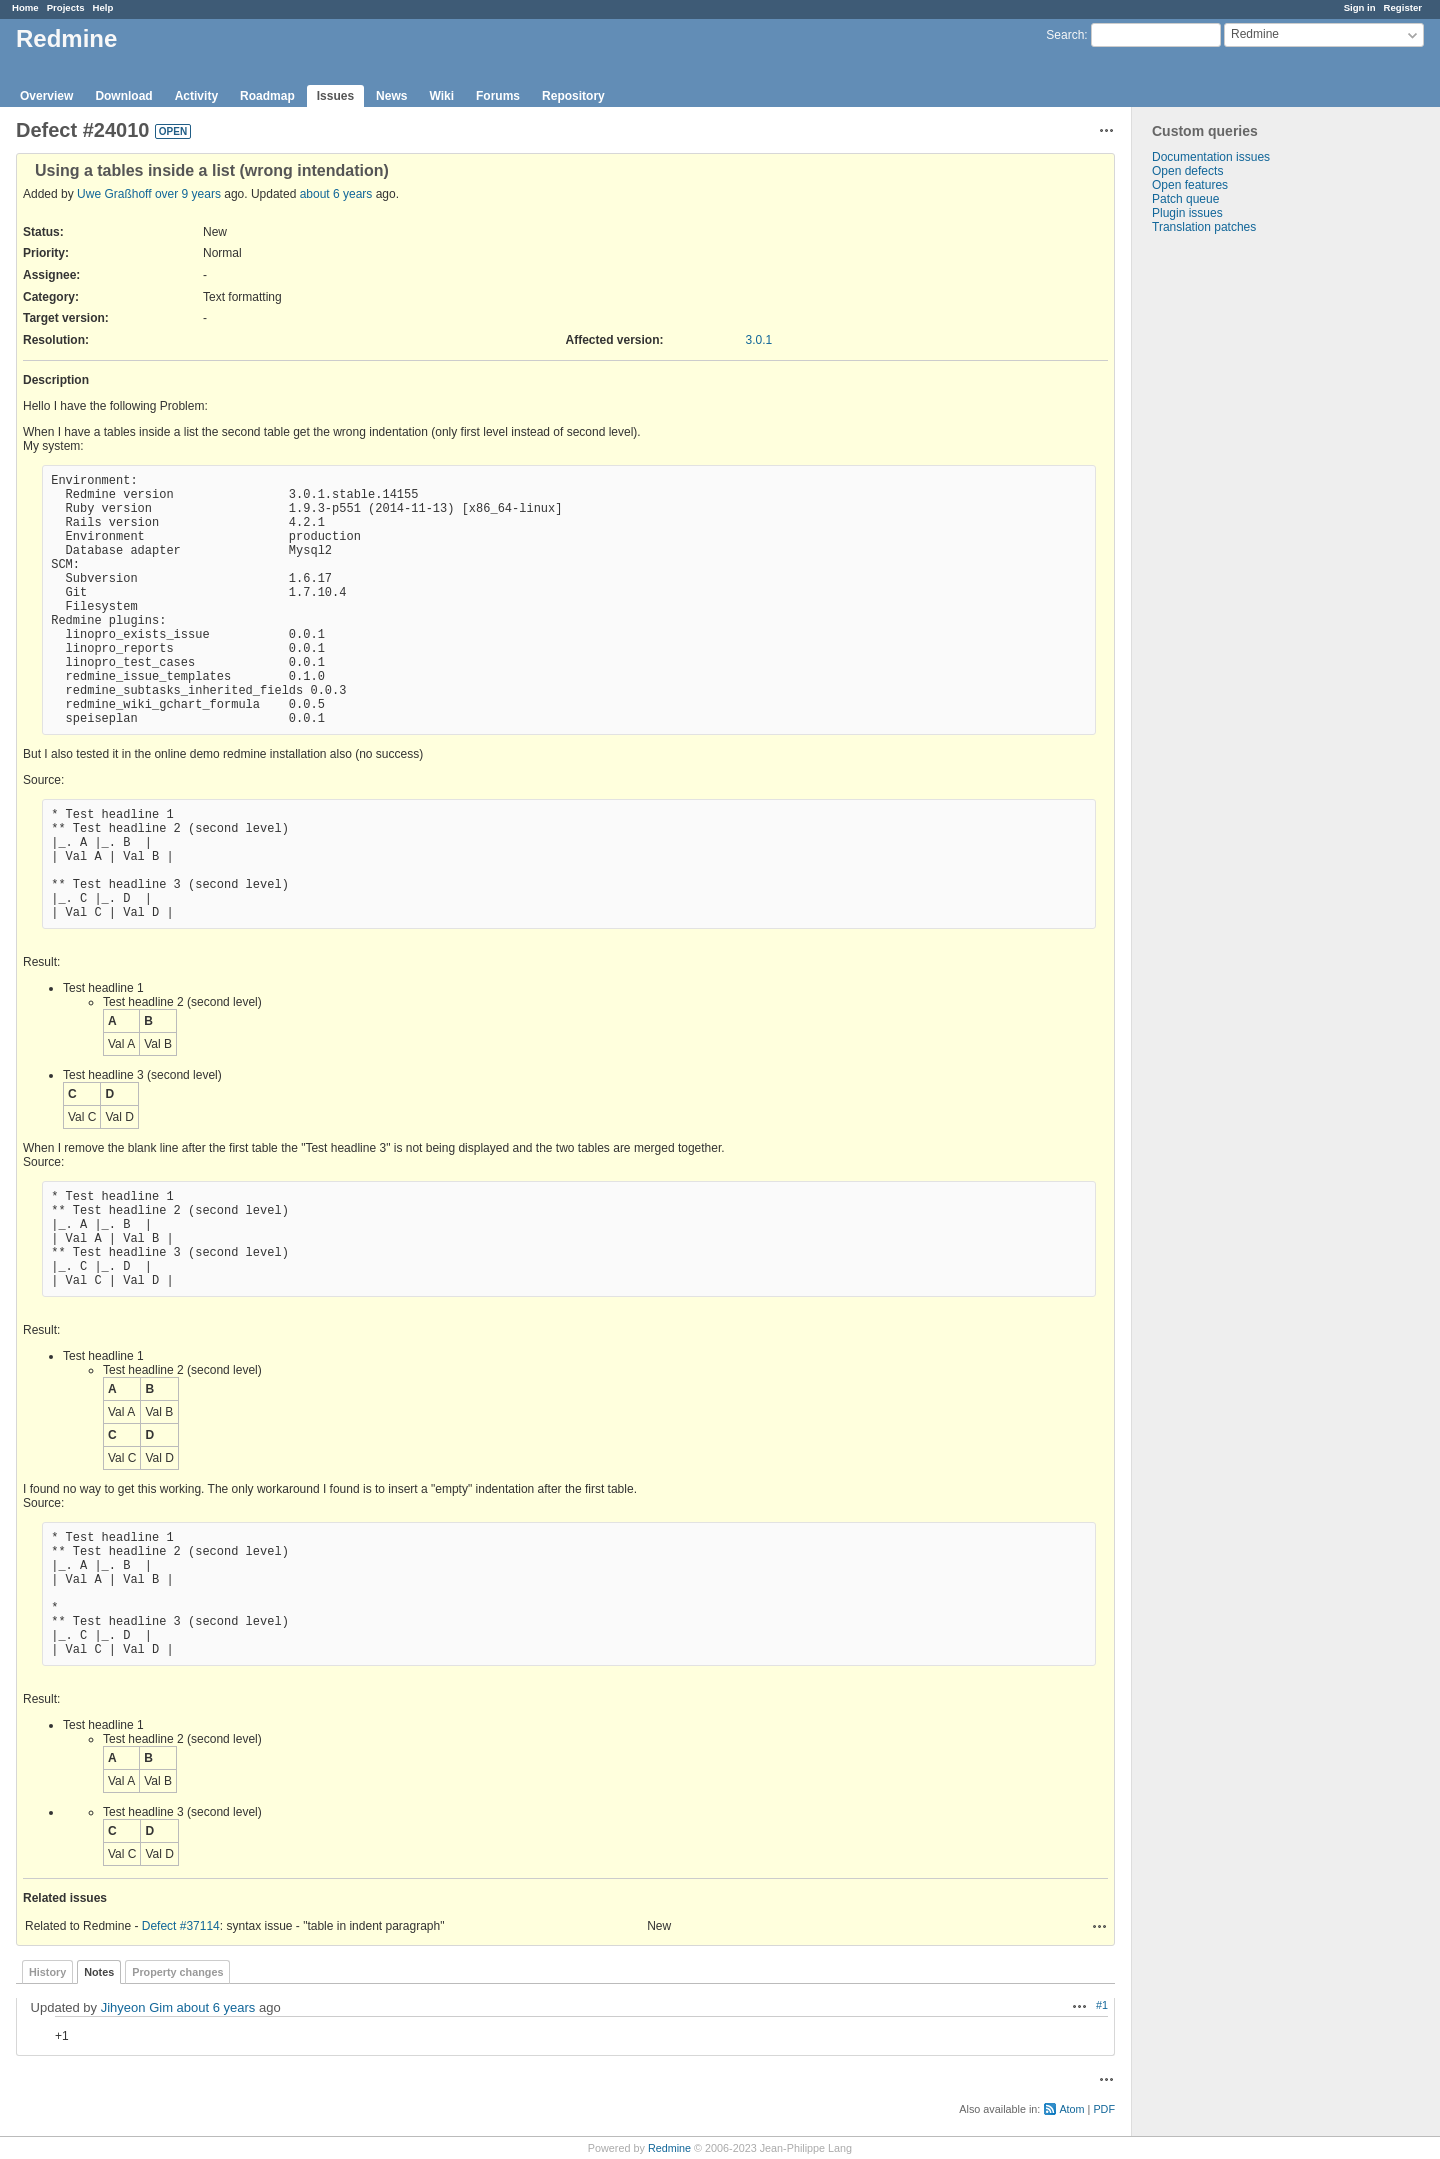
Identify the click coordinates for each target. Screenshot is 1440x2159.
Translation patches (1204, 227)
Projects (66, 7)
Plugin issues (1187, 213)
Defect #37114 (181, 1926)
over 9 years (188, 194)
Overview (46, 96)
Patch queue (1185, 199)
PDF (1104, 2109)
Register (1403, 7)
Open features (1190, 185)
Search (1065, 35)
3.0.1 (759, 340)
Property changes (177, 1972)
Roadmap (267, 96)
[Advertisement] (1232, 548)
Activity (196, 96)
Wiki (441, 96)
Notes (99, 1972)
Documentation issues (1211, 157)
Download (123, 96)
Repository (573, 96)
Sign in (1360, 7)
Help (103, 7)
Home (25, 7)
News (391, 96)
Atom (1071, 2109)
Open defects (1187, 171)
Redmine (669, 2148)
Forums (498, 96)
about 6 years (336, 194)
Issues (335, 96)
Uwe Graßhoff (114, 194)
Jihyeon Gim (137, 2007)
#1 (1102, 2005)
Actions (1100, 1926)
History (47, 1972)
